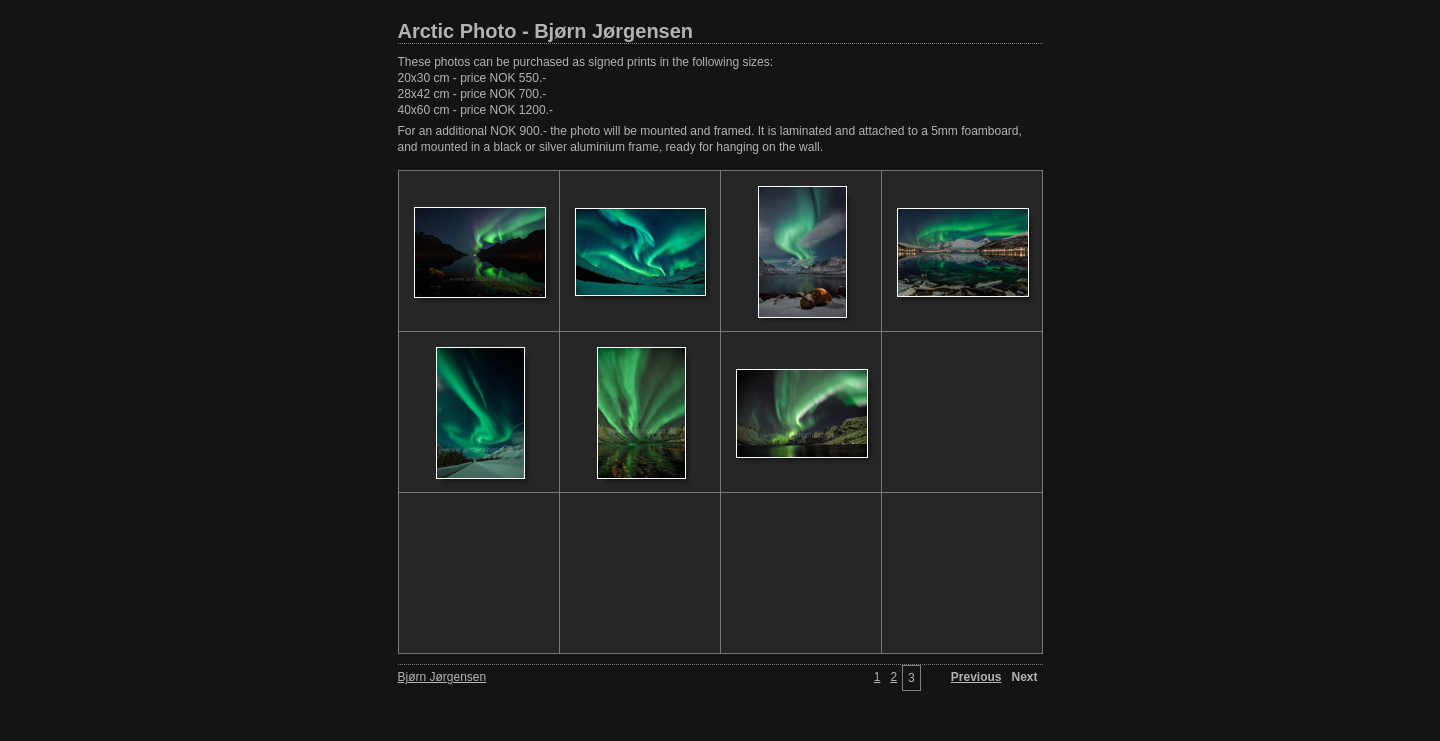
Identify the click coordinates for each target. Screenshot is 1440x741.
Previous (976, 677)
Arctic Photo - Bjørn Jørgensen (546, 31)
